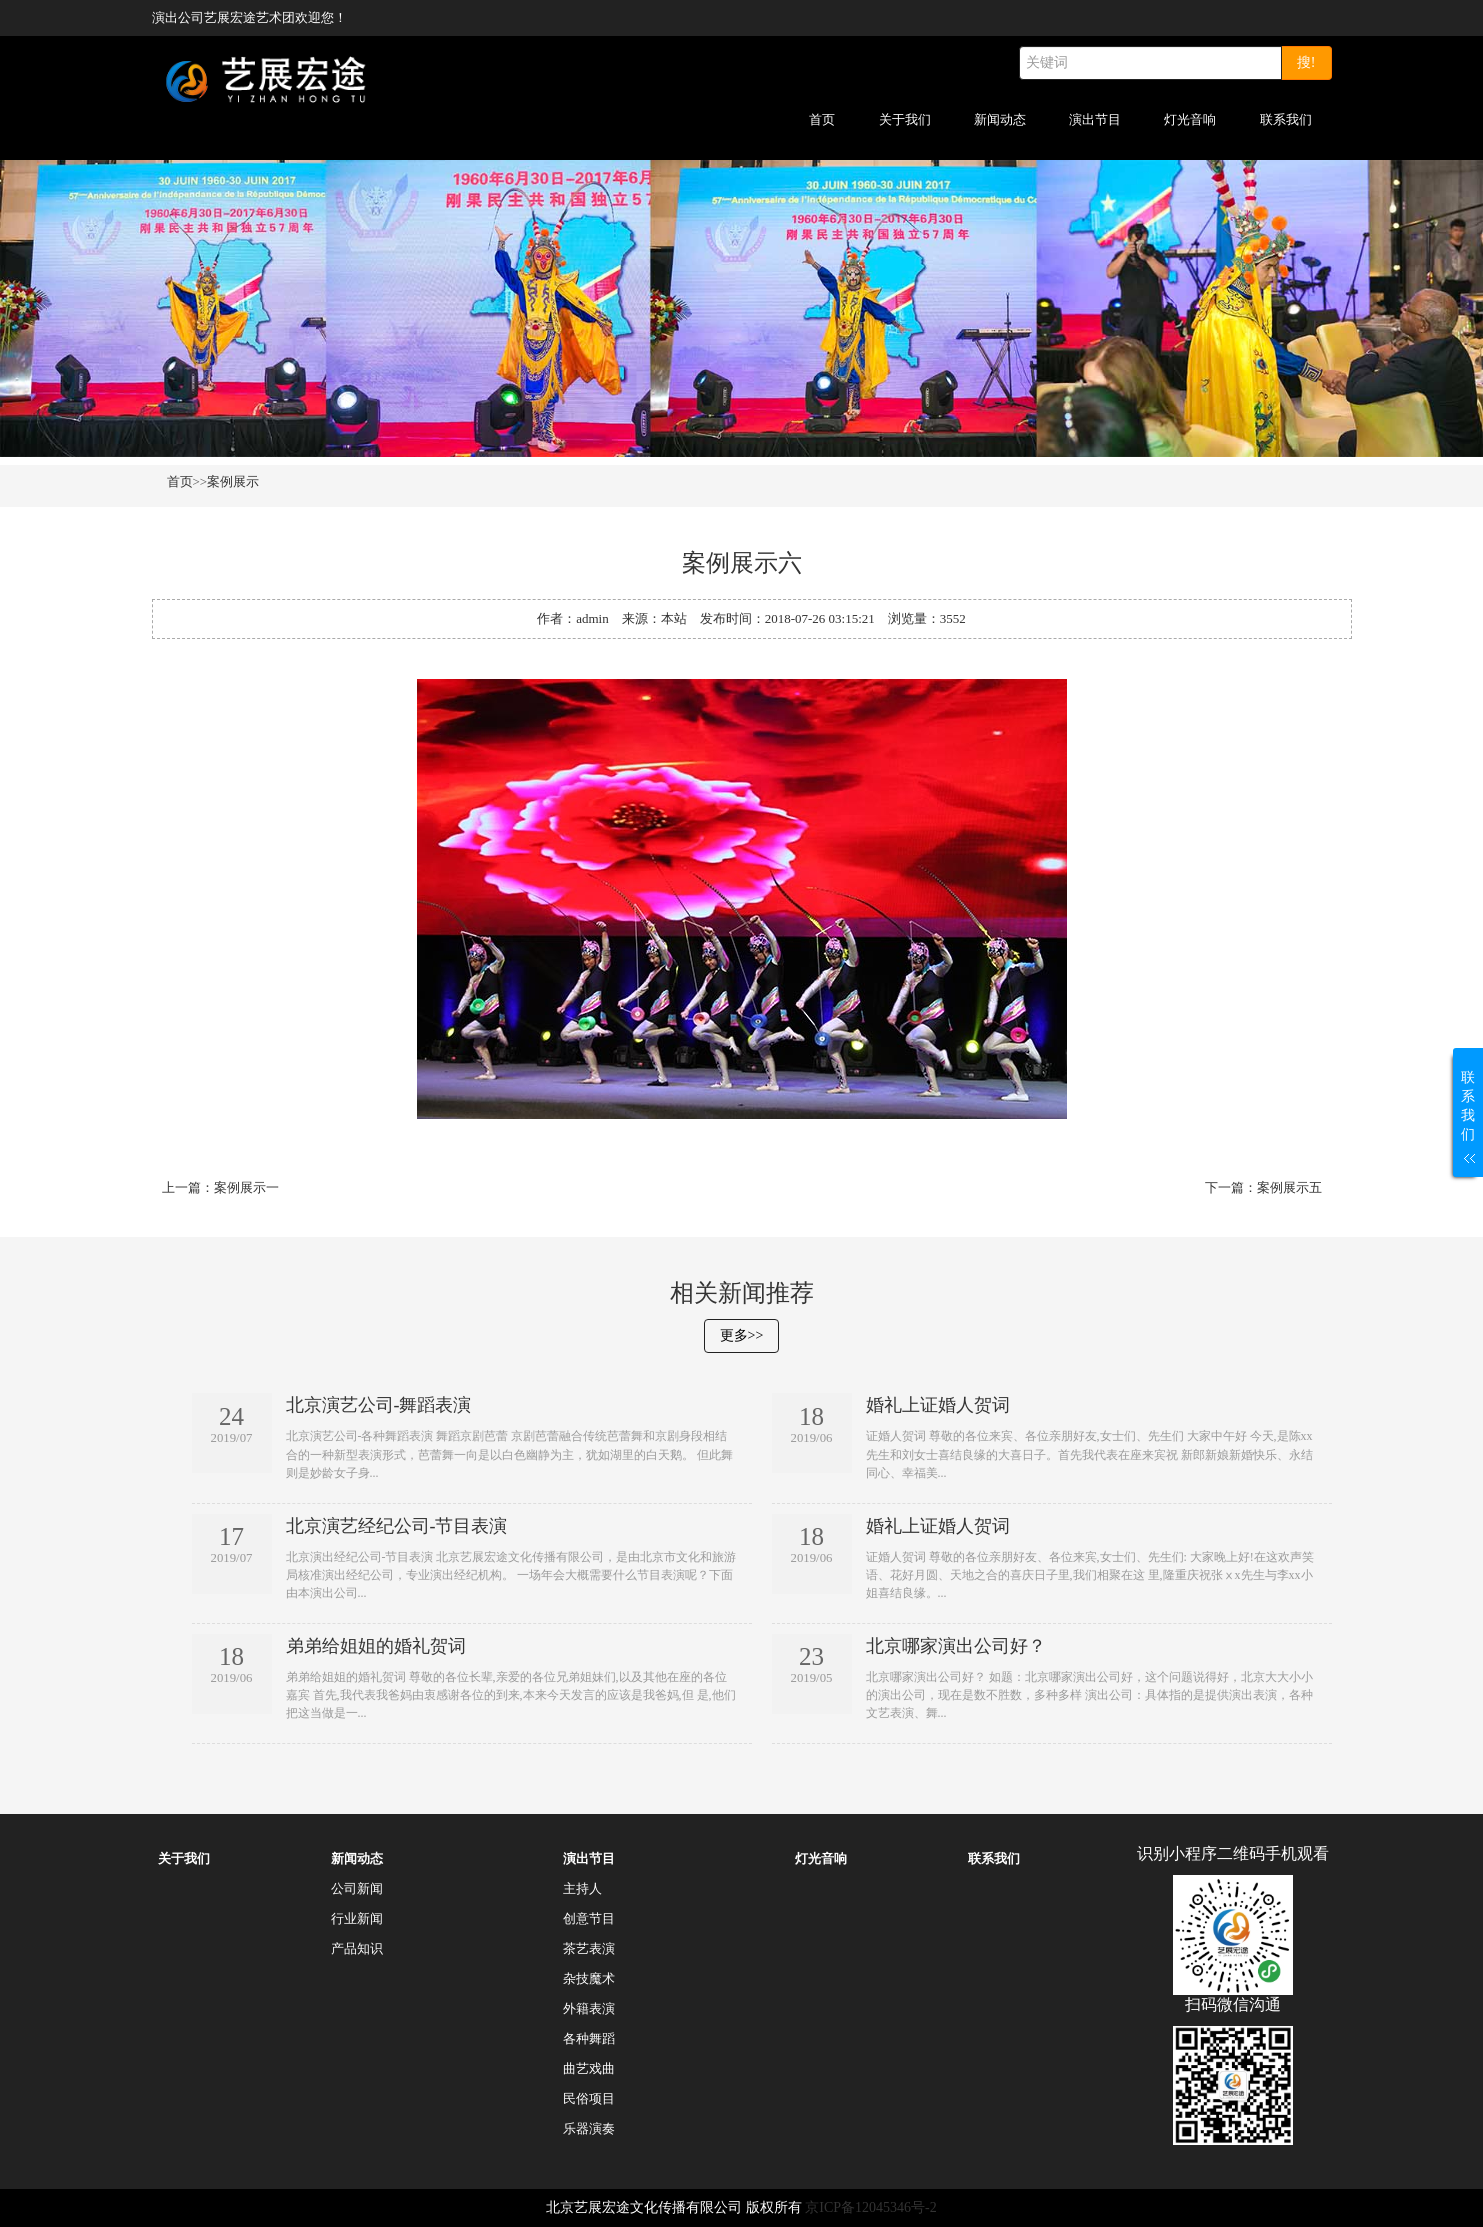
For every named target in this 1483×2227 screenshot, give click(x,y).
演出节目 (1095, 119)
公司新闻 (357, 1888)
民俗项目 (589, 2098)
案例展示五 (1289, 1187)
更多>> (742, 1335)
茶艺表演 (589, 1948)
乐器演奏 (589, 2128)
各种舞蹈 (589, 2038)
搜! (1306, 62)
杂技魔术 (589, 1978)
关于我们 (905, 119)
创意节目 (589, 1918)
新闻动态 (1000, 119)
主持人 (582, 1888)
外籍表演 (589, 2008)
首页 (822, 119)
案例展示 (233, 481)
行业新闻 (357, 1918)
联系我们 (1286, 119)
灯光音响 (1190, 119)
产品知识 (357, 1948)
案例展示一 (246, 1187)
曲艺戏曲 (589, 2068)
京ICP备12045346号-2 (870, 2207)
